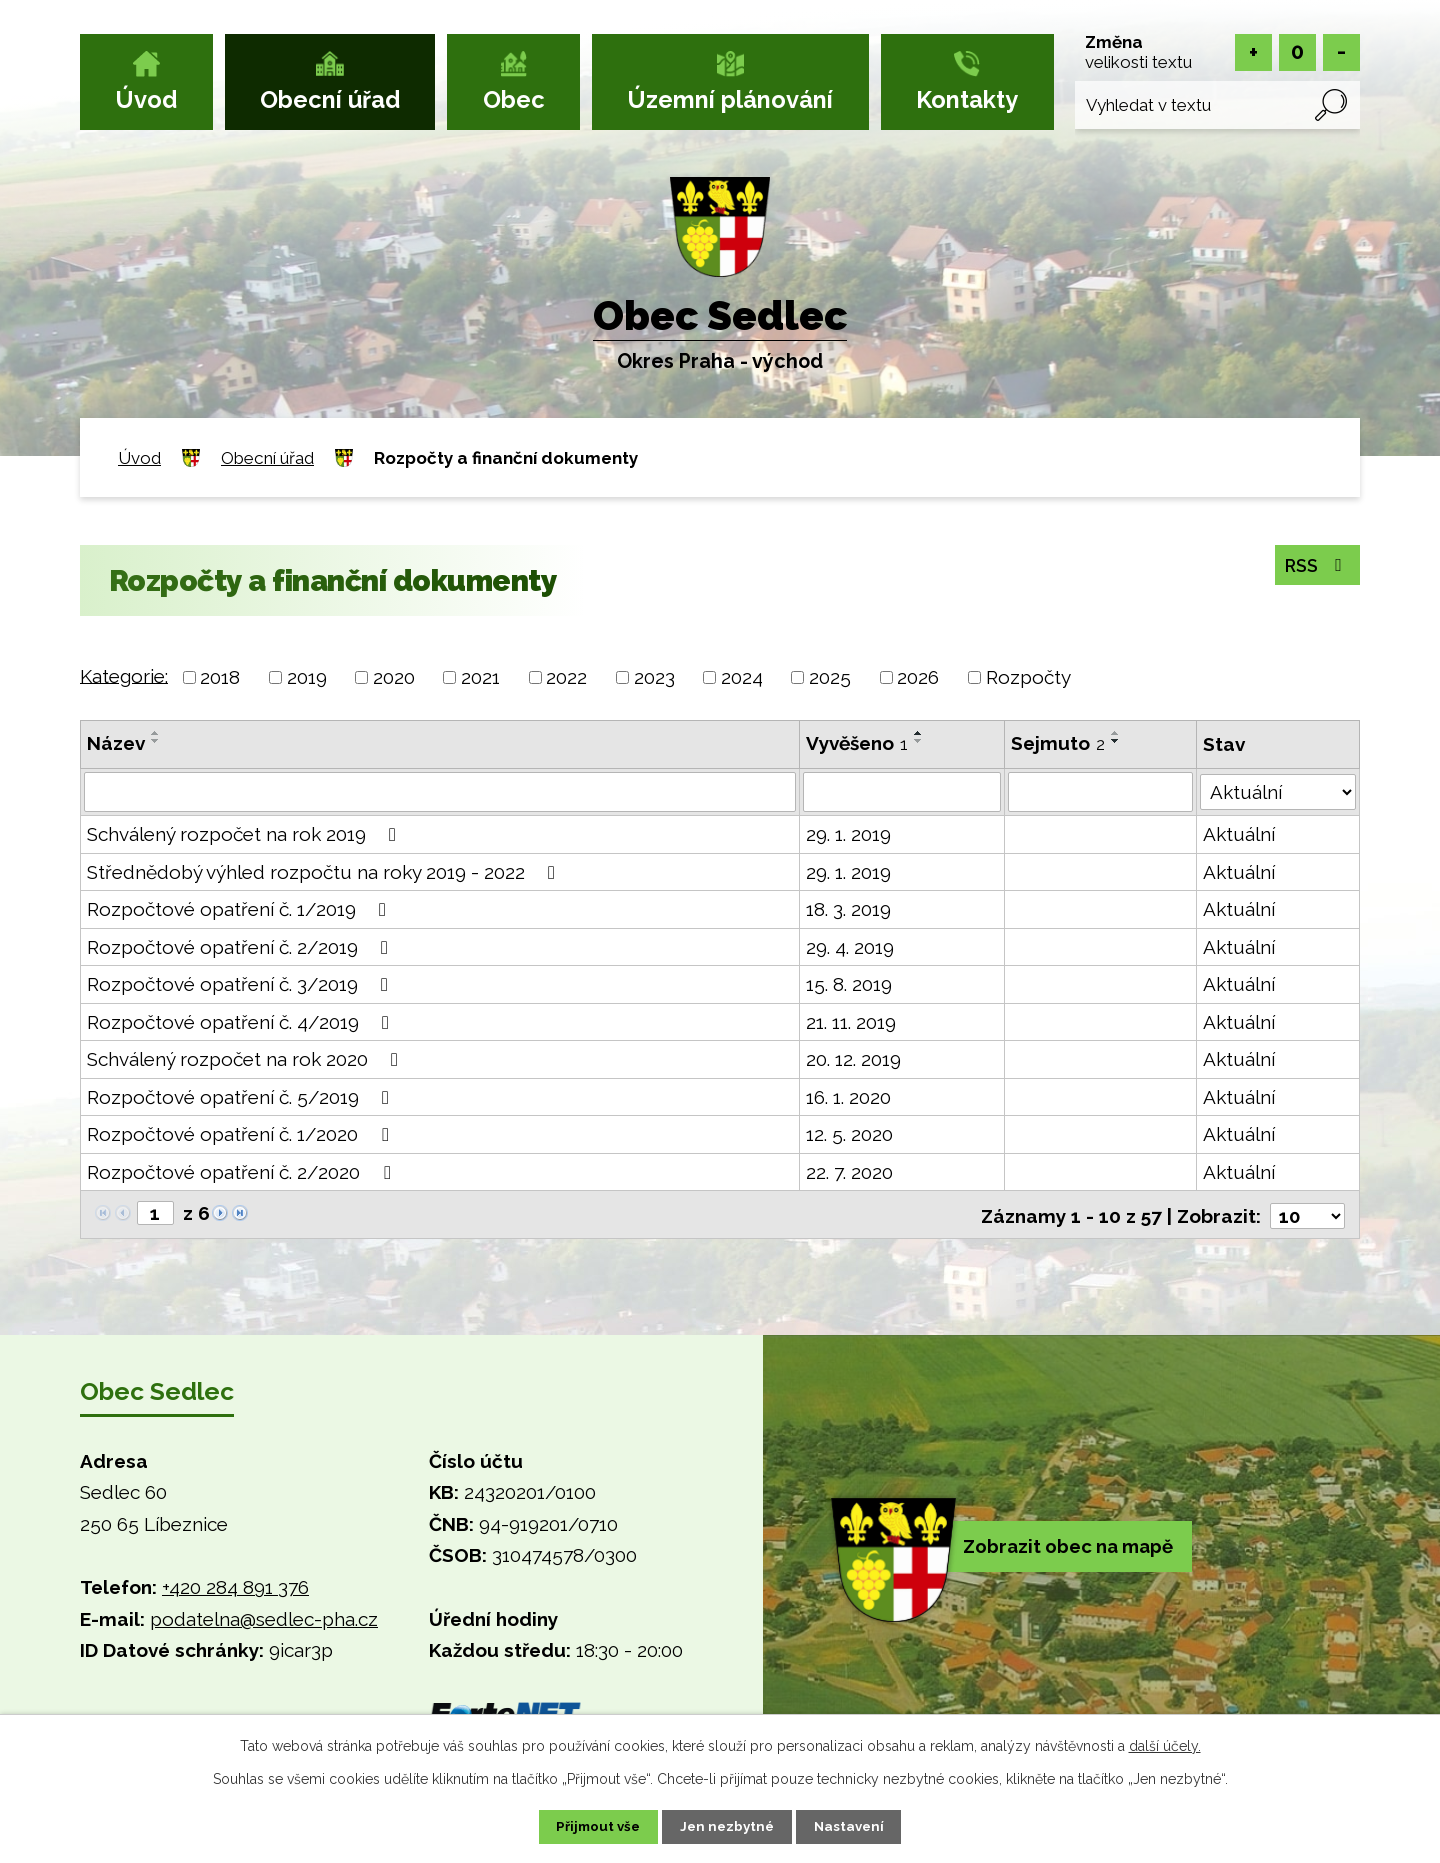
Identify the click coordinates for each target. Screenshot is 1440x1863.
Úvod (146, 100)
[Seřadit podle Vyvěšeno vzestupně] (919, 733)
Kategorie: (124, 675)
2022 (566, 677)
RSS (1313, 565)
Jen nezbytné (728, 1826)
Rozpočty (1028, 677)
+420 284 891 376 (235, 1585)
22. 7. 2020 (849, 1172)
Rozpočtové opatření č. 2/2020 (242, 1172)
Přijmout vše (589, 1826)
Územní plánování (730, 100)
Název (116, 743)
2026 (918, 677)
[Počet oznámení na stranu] (1307, 1214)
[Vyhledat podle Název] (440, 792)
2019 (307, 677)
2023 (654, 677)
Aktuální (1239, 834)
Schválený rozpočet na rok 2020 (246, 1059)
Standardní (1297, 52)
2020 (394, 677)
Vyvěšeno (857, 743)
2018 (220, 677)
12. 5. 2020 (849, 1134)
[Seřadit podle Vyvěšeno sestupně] (919, 741)
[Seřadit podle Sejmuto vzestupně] (1116, 733)
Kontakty (967, 100)
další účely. (1165, 1744)
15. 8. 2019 (849, 984)
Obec (514, 100)
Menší (1341, 52)
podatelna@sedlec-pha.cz (264, 1617)
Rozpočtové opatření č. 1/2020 (241, 1134)
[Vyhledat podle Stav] (1278, 790)
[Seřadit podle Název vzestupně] (156, 733)
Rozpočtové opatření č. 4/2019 (242, 1022)
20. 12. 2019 (853, 1059)
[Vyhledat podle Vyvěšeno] (901, 792)
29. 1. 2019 (848, 834)
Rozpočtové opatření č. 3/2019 (241, 984)
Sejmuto (1058, 743)
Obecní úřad (330, 100)
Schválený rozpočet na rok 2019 (245, 834)
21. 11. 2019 (851, 1022)
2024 (742, 677)
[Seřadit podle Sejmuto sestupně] (1116, 741)
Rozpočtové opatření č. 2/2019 (241, 947)
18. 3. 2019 (848, 909)
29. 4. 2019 (850, 947)
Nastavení (859, 1826)
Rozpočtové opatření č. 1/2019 (240, 909)
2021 (480, 677)
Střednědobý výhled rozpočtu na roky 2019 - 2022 (325, 872)
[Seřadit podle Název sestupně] (156, 741)
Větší (1253, 52)
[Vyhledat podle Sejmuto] (1101, 792)
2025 (830, 677)
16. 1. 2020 (848, 1097)
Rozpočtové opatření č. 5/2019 (242, 1097)
